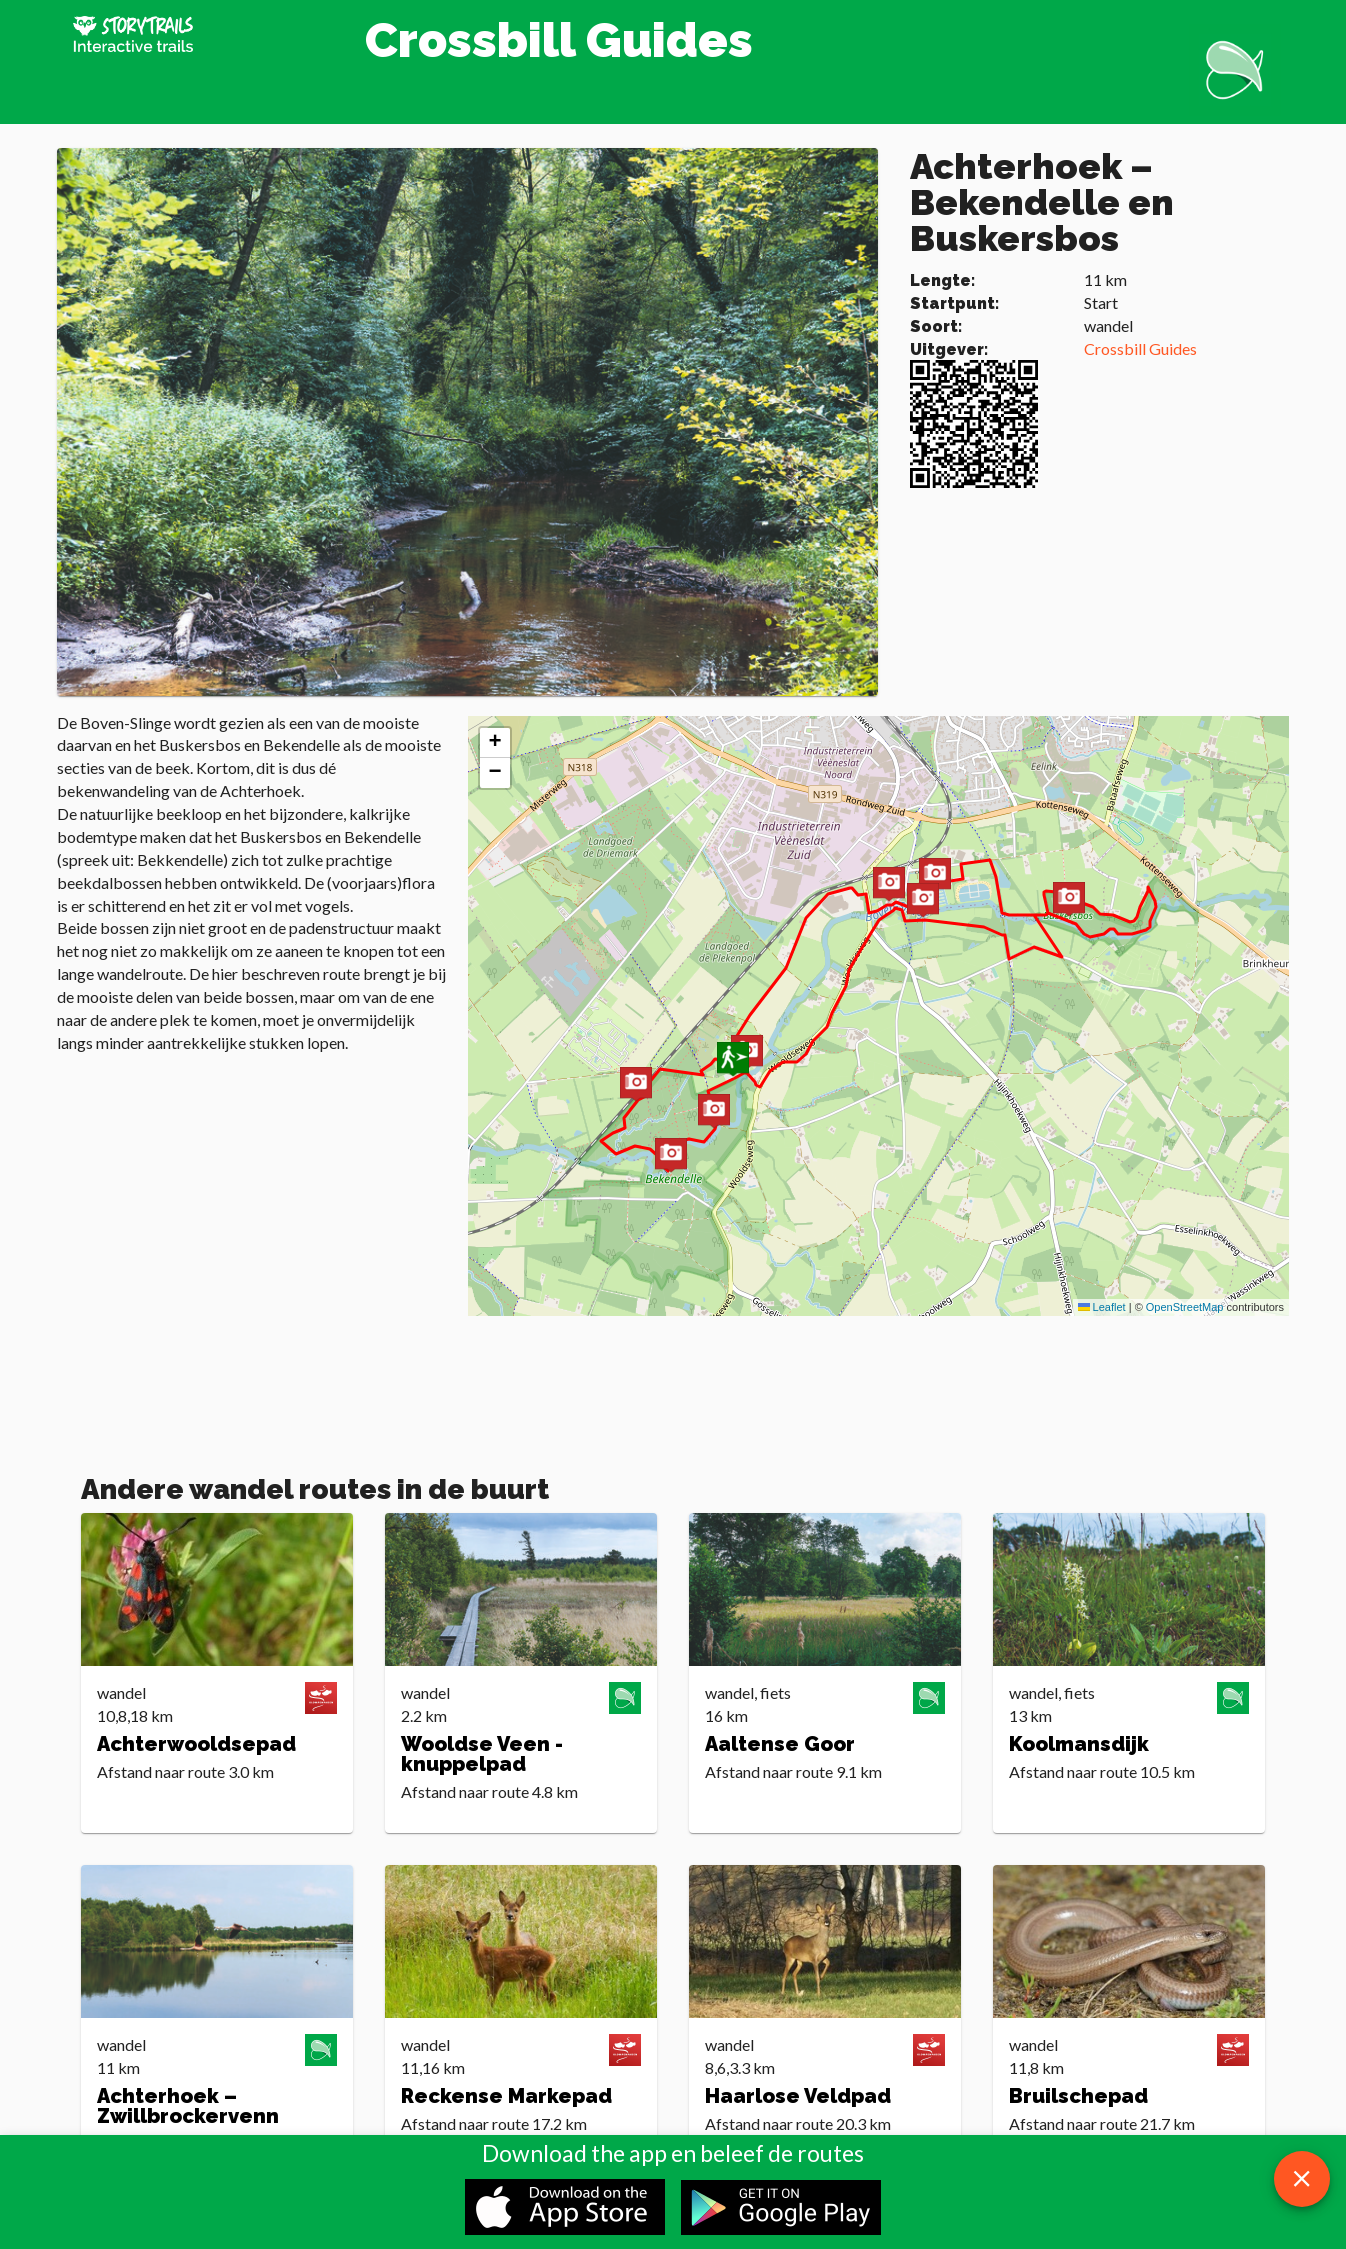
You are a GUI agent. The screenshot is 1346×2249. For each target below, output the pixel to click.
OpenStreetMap (1185, 1307)
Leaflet (1102, 1307)
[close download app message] (1302, 2179)
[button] (714, 1112)
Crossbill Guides (1140, 348)
